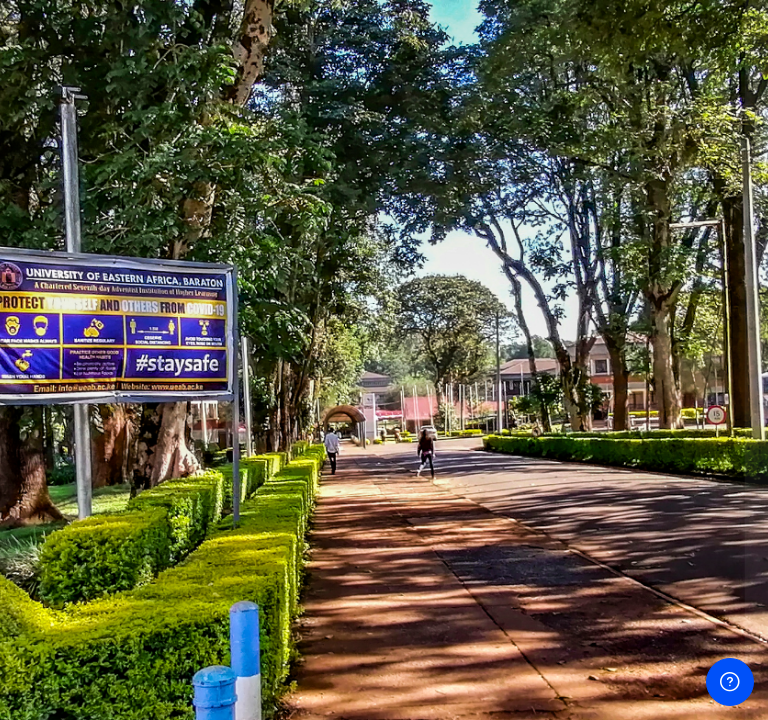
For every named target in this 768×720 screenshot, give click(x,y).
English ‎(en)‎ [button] (484, 668)
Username (412, 283)
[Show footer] (730, 682)
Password (411, 375)
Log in (557, 518)
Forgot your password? (679, 464)
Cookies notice (620, 668)
